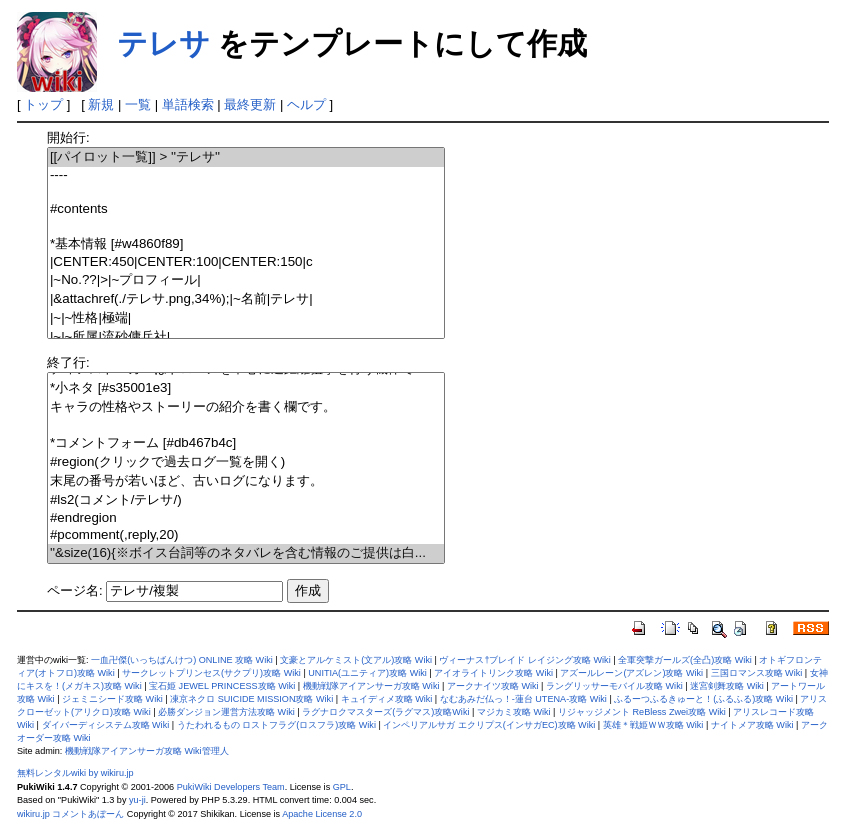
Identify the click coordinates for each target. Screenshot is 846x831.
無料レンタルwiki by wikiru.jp (75, 773)
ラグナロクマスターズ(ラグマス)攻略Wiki (385, 712)
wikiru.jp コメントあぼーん (70, 814)
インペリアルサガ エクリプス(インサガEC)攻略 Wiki (489, 725)
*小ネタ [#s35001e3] (246, 388)
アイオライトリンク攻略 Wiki (493, 673)
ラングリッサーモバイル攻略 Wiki (614, 686)
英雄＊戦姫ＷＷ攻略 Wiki (653, 725)
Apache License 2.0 (322, 814)
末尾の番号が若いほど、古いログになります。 (246, 481)
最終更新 (250, 104)
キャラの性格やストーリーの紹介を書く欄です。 (246, 407)
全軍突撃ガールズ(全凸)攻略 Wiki (685, 660)
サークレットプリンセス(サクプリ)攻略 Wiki (211, 673)
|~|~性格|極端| (246, 318)
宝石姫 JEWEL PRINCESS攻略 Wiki (222, 686)
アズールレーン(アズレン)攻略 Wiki (631, 673)
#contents (246, 209)
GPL (342, 787)
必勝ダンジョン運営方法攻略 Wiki (226, 712)
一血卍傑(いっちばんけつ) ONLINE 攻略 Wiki (182, 660)
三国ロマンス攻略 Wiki (757, 673)
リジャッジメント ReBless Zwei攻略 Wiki (642, 712)
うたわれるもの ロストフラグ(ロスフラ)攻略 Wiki (276, 725)
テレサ (163, 43)
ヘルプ (306, 104)
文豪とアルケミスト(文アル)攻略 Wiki (356, 660)
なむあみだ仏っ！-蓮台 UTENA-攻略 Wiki (523, 699)
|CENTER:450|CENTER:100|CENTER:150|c (246, 262)
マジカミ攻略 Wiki (514, 712)
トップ (43, 104)
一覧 (138, 104)
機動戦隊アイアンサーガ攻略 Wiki (371, 686)
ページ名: (75, 590)
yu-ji (137, 800)
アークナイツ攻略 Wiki (493, 686)
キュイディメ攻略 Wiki (387, 699)
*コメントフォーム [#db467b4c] (246, 443)
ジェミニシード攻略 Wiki (112, 699)
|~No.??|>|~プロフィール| (246, 280)
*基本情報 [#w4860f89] (246, 244)
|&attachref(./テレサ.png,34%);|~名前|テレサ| (246, 299)
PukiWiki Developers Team (231, 787)
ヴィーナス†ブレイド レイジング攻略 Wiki (524, 660)
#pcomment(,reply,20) (246, 535)
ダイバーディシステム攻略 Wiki (106, 725)
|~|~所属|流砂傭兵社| (246, 337)
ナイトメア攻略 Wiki (752, 725)
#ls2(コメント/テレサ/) (246, 500)
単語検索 (188, 104)
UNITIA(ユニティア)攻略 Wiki (367, 673)
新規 (101, 104)
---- (246, 175)
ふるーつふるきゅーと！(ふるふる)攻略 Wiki (703, 699)
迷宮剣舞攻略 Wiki (727, 686)
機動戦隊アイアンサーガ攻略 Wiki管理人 (147, 751)
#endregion (246, 518)
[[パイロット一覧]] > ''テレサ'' (246, 157)
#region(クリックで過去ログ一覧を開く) (246, 462)
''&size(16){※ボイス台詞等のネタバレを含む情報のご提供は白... (246, 553)
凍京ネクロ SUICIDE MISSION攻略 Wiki (251, 699)
